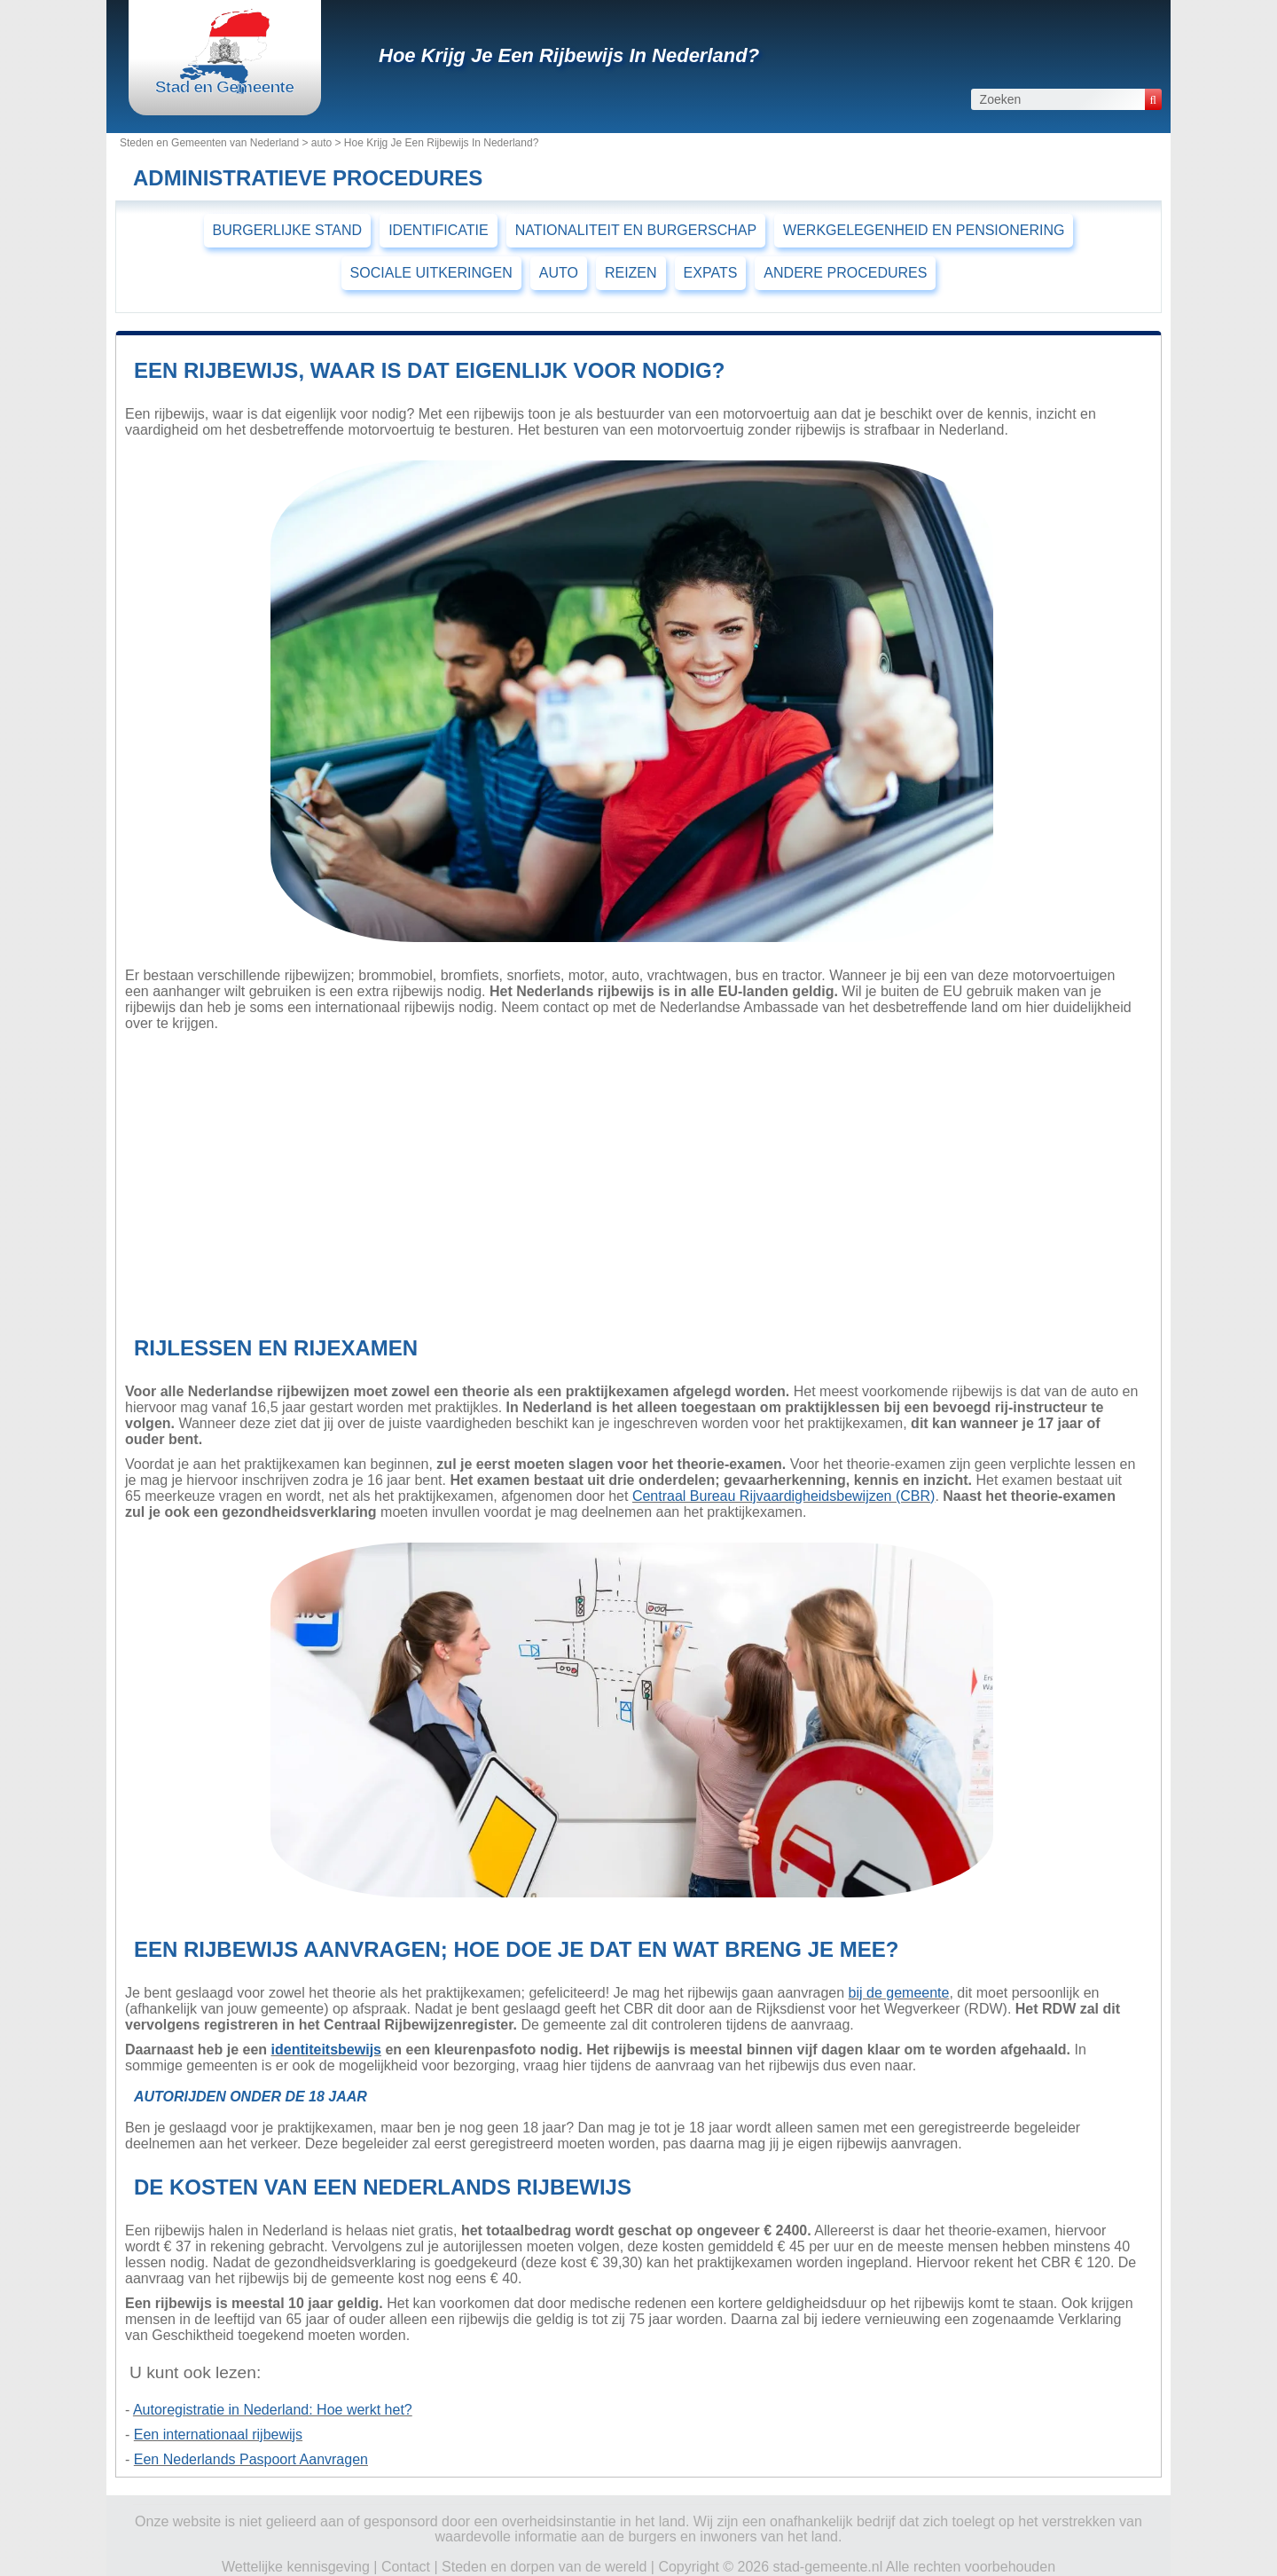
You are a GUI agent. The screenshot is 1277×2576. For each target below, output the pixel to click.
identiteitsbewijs (326, 2049)
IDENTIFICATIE (438, 230)
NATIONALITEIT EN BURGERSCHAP (635, 230)
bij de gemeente (899, 1992)
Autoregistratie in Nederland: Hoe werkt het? (272, 2409)
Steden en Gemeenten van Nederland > (215, 143)
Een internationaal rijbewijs (218, 2434)
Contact (405, 2566)
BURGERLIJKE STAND (288, 230)
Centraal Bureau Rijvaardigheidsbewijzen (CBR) (784, 1496)
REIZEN (631, 272)
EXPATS (711, 272)
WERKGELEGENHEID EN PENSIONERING (923, 230)
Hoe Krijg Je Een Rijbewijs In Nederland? (569, 55)
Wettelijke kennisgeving (296, 2566)
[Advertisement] (632, 1179)
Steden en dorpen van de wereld (544, 2566)
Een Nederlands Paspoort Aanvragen (251, 2459)
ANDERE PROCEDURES (845, 272)
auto (321, 143)
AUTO (558, 272)
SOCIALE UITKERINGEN (431, 272)
